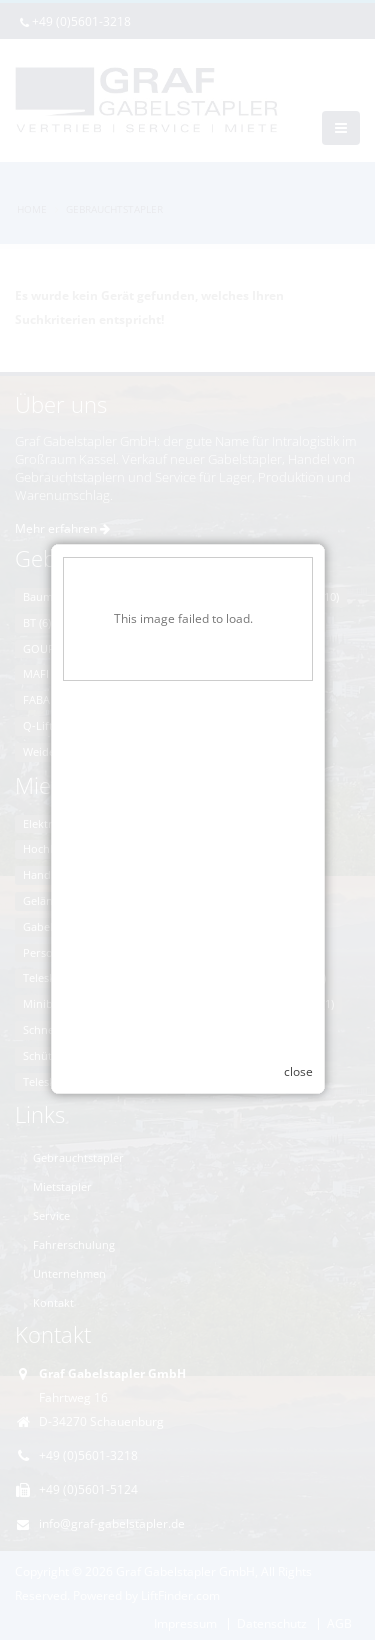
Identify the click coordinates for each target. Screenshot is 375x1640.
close (298, 1059)
